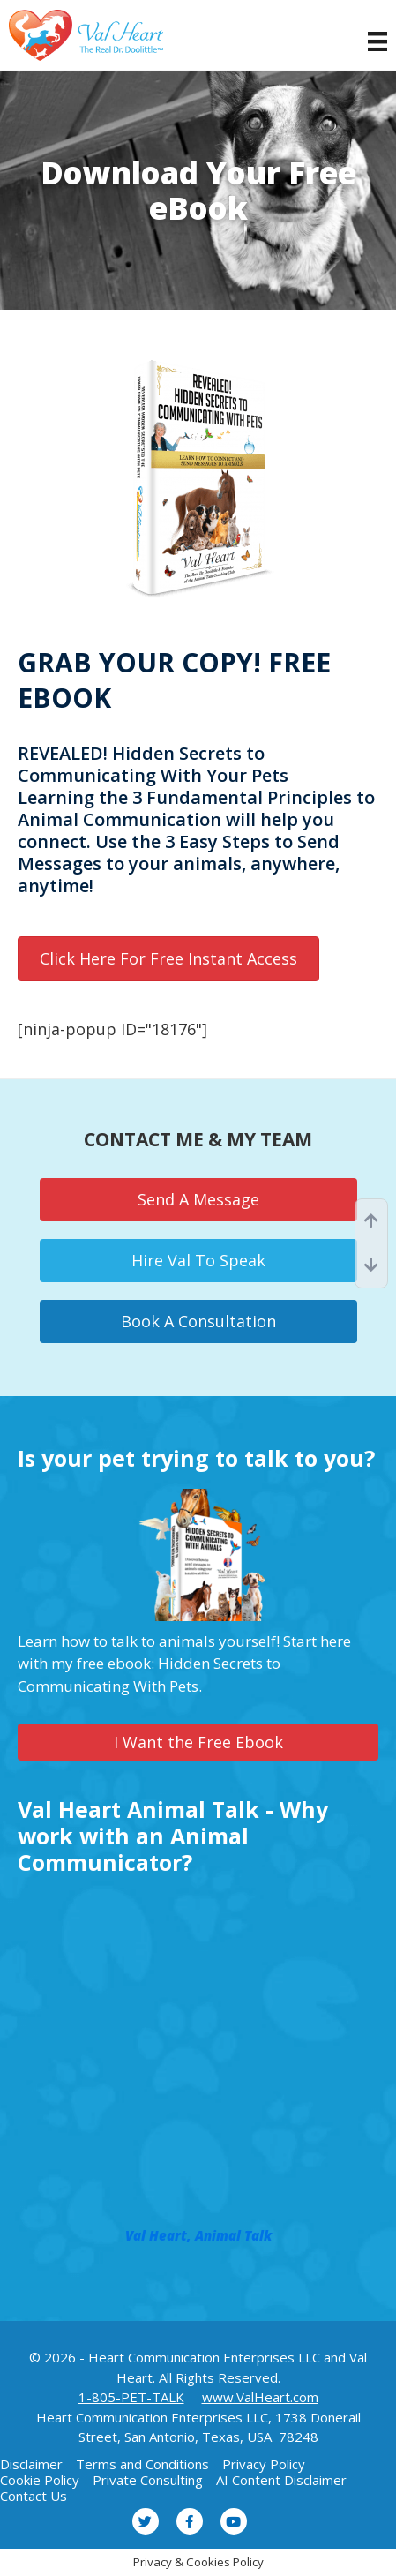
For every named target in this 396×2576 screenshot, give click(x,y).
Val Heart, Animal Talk (198, 2235)
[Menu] (368, 41)
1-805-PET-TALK (131, 2397)
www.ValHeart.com (260, 2397)
